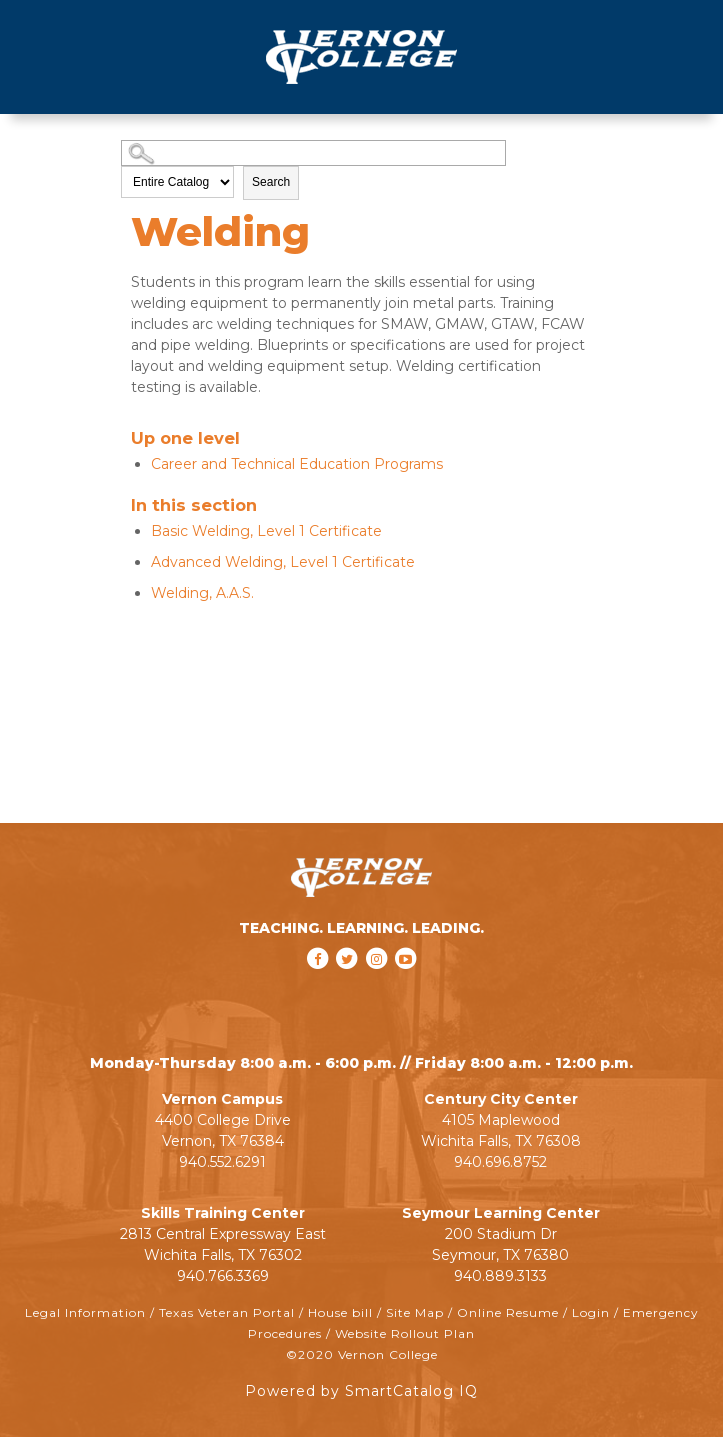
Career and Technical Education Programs (297, 464)
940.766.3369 (223, 1276)
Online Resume (508, 1312)
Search (271, 182)
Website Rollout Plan (405, 1333)
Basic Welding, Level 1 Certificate (266, 531)
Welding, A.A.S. (202, 593)
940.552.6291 (222, 1162)
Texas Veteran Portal (227, 1312)
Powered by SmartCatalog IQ (361, 1391)
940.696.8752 (500, 1162)
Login (591, 1312)
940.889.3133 (500, 1276)
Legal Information (85, 1312)
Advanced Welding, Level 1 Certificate (283, 562)
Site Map (415, 1312)
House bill (340, 1312)
